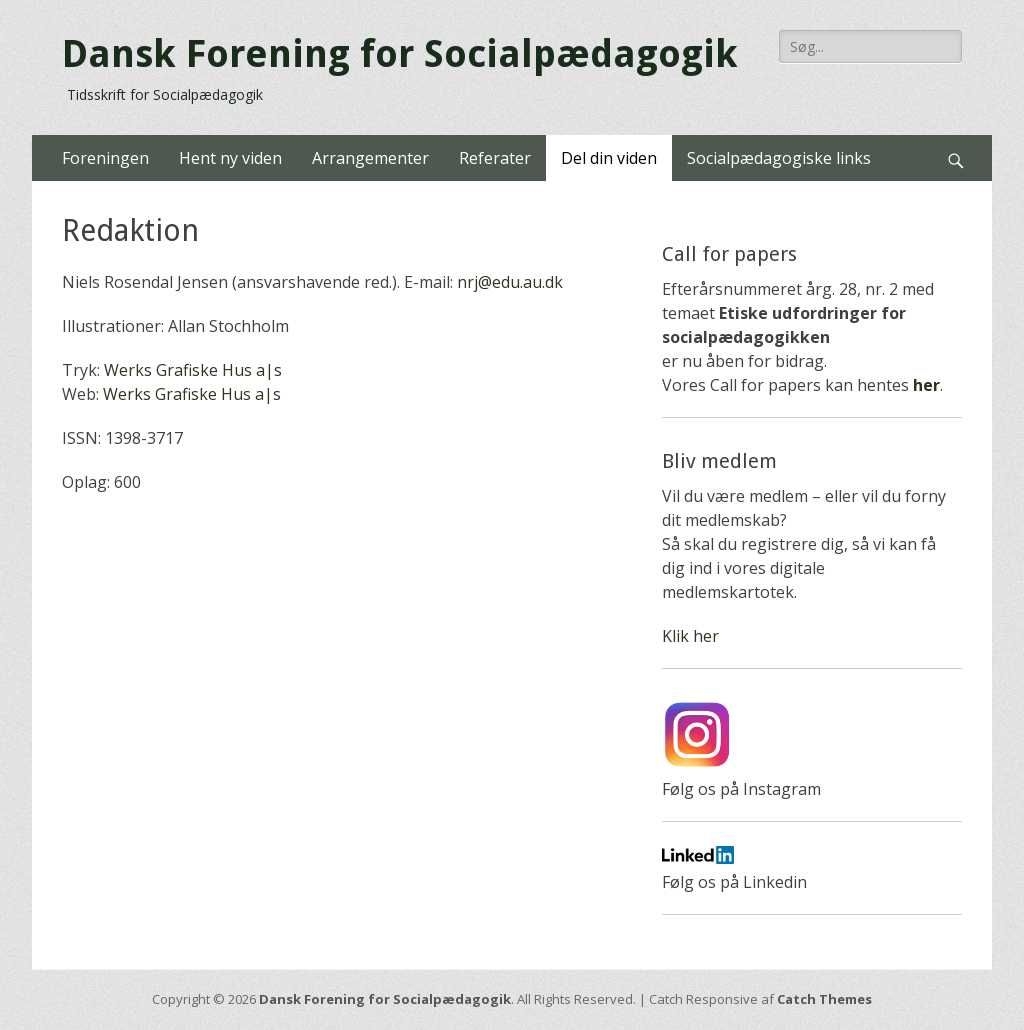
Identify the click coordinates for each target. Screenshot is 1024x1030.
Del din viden (609, 158)
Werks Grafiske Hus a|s (193, 370)
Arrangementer (370, 158)
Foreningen (105, 158)
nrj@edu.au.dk (510, 282)
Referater (495, 158)
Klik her (690, 636)
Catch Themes (824, 999)
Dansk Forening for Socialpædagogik (400, 54)
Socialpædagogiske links (779, 158)
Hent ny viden (230, 158)
